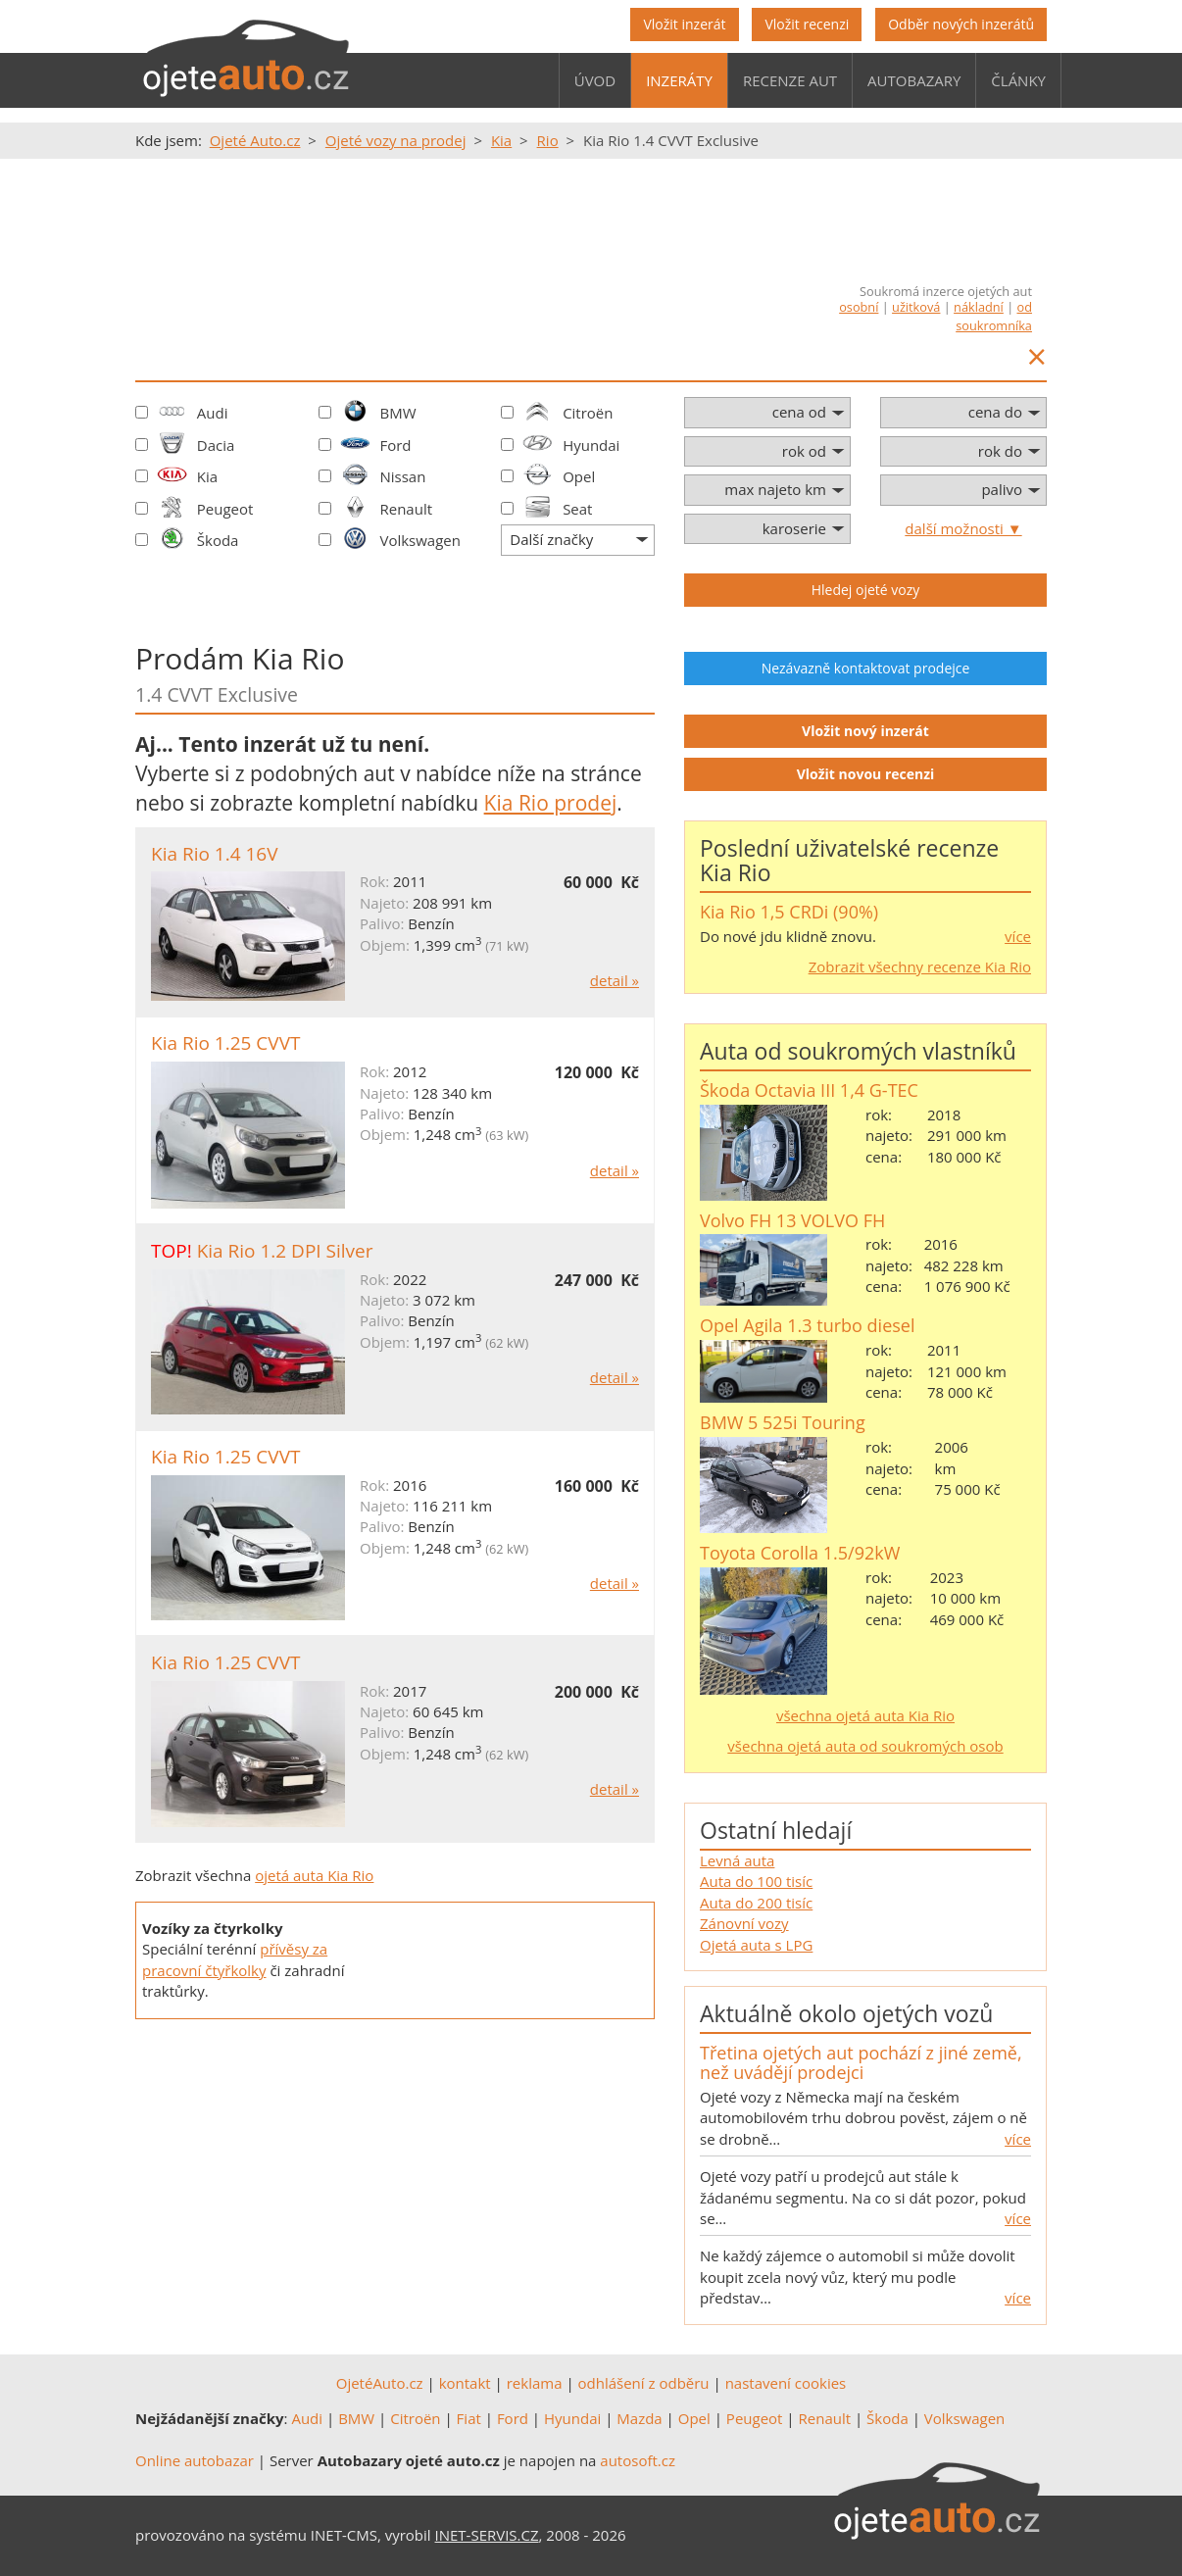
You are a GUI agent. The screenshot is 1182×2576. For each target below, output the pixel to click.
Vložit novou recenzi (866, 774)
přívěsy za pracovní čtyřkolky (234, 1959)
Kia (207, 476)
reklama (535, 2383)
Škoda (218, 540)
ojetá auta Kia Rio (314, 1875)
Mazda (639, 2418)
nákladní (979, 307)
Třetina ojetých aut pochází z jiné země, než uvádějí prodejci (861, 2062)
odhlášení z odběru (644, 2383)
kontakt (465, 2383)
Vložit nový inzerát (865, 730)
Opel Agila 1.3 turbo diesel (807, 1325)
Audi (212, 412)
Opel (579, 476)
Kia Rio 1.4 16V (214, 854)
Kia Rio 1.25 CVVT (225, 1043)
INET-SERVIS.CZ (487, 2535)
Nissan (402, 476)
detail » (614, 980)
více (1018, 936)
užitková (916, 307)
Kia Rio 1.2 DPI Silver (285, 1250)
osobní (858, 307)
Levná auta (737, 1860)
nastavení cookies (786, 2383)
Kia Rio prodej (550, 803)
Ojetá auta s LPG (756, 1945)
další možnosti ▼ (963, 528)
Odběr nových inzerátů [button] (961, 24)
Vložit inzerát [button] (684, 24)
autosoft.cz (637, 2460)
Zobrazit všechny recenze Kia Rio (920, 966)
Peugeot (225, 509)
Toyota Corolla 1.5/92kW (800, 1552)
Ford (395, 445)
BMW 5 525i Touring (782, 1422)
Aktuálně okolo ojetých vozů (846, 2013)
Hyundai (591, 445)
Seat (577, 509)
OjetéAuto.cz (379, 2383)
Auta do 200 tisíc (756, 1902)
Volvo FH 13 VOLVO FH (792, 1220)
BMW (397, 412)
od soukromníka (994, 315)
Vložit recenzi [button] (806, 24)
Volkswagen (420, 540)
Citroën (588, 412)
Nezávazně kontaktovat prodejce (866, 668)
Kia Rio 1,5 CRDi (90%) (789, 911)
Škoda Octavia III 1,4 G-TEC (809, 1090)
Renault (405, 509)
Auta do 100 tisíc (756, 1881)
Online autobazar (194, 2460)
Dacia (216, 445)
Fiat (469, 2418)
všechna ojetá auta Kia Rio (865, 1715)
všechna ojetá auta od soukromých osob (865, 1746)
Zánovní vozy (744, 1923)
